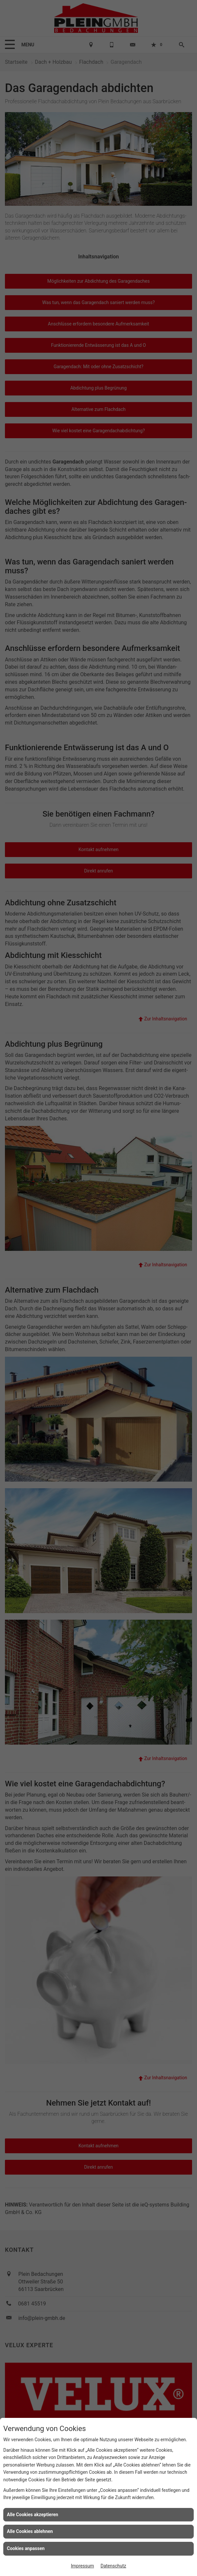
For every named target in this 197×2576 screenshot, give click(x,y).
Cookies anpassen (26, 2548)
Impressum (82, 2565)
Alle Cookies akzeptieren (32, 2514)
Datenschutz (113, 2565)
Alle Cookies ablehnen (30, 2531)
